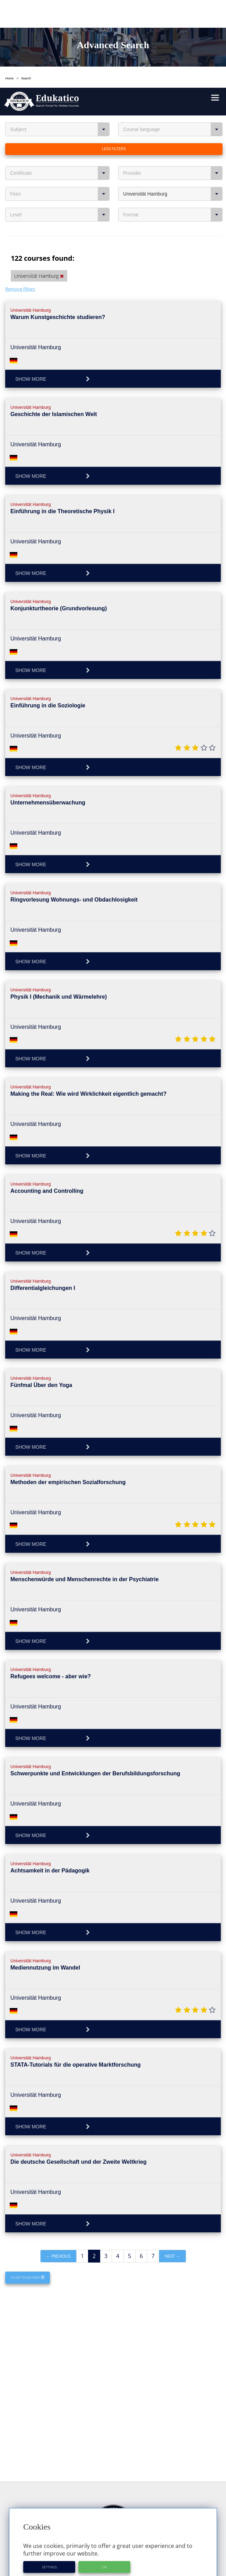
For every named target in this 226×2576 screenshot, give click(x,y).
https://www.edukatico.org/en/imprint (87, 2505)
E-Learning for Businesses (113, 2553)
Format (173, 127)
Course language (173, 42)
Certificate (60, 85)
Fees (60, 106)
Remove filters (20, 201)
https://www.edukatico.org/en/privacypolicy (109, 2498)
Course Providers (113, 2532)
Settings (49, 2479)
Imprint (113, 2565)
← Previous (58, 2168)
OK (104, 2479)
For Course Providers (113, 2559)
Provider (173, 85)
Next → (172, 2168)
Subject (60, 42)
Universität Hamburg (173, 106)
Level (60, 127)
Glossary (113, 2526)
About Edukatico (113, 2547)
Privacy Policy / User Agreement (113, 2571)
